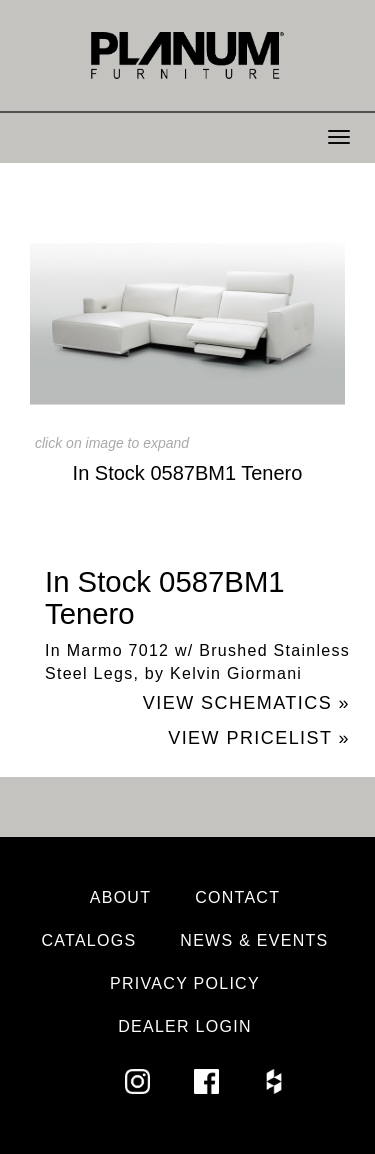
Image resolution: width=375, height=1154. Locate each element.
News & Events (254, 940)
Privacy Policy (185, 983)
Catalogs (88, 940)
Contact (237, 897)
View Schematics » (246, 703)
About (121, 897)
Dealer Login (185, 1026)
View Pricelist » (259, 738)
